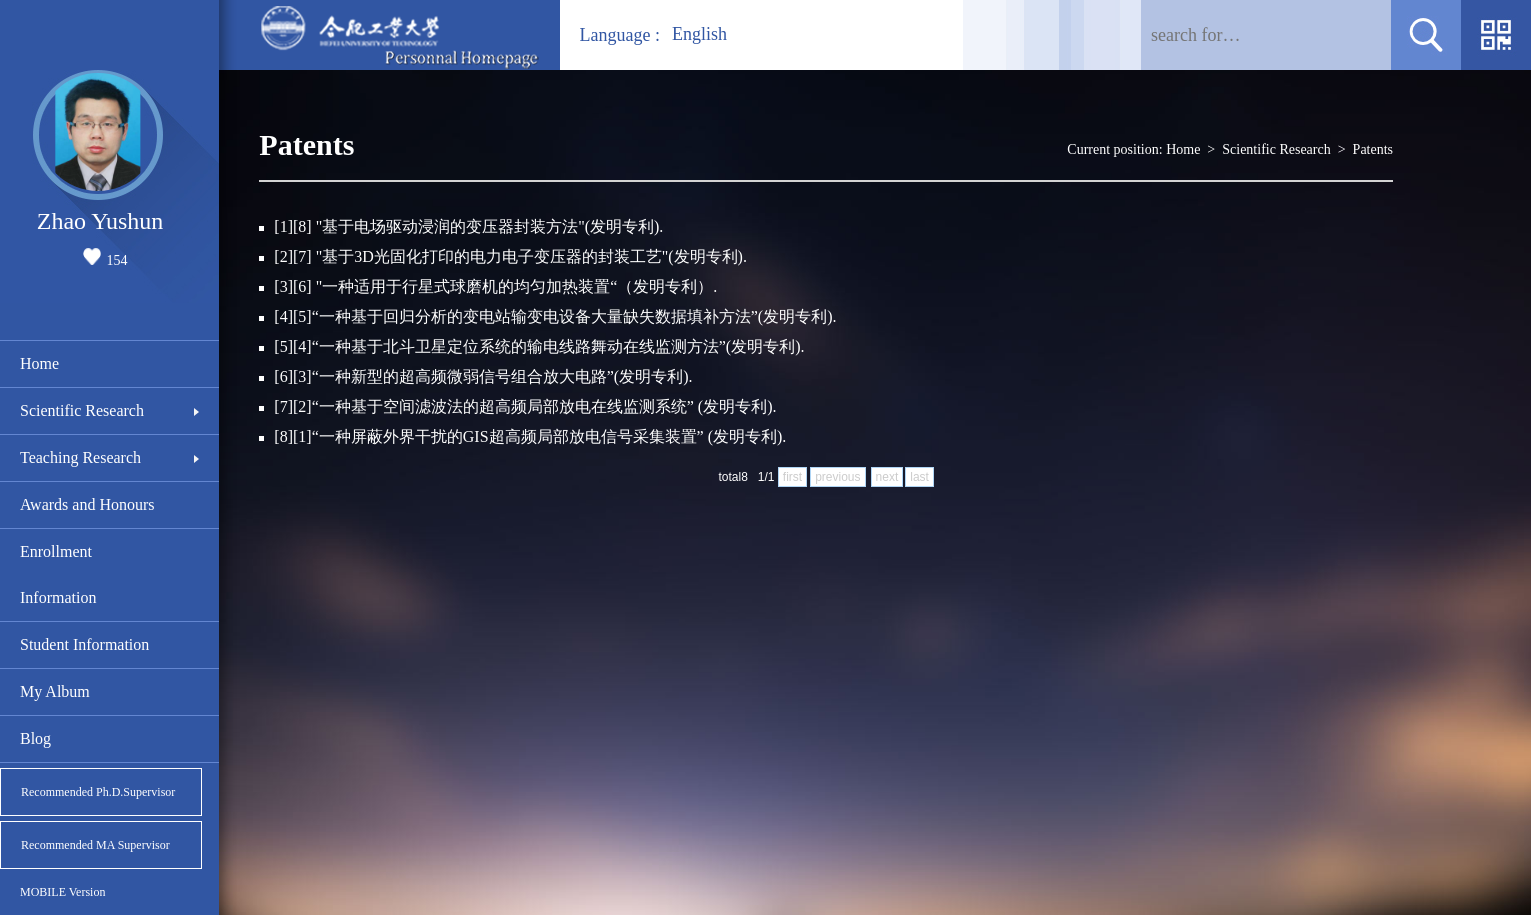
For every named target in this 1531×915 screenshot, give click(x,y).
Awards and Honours (87, 504)
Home (39, 363)
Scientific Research (82, 410)
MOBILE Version (62, 892)
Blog (35, 738)
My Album (55, 691)
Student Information (84, 644)
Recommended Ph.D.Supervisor (98, 792)
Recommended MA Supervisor (95, 845)
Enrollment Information (58, 574)
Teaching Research (80, 457)
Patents (1373, 149)
